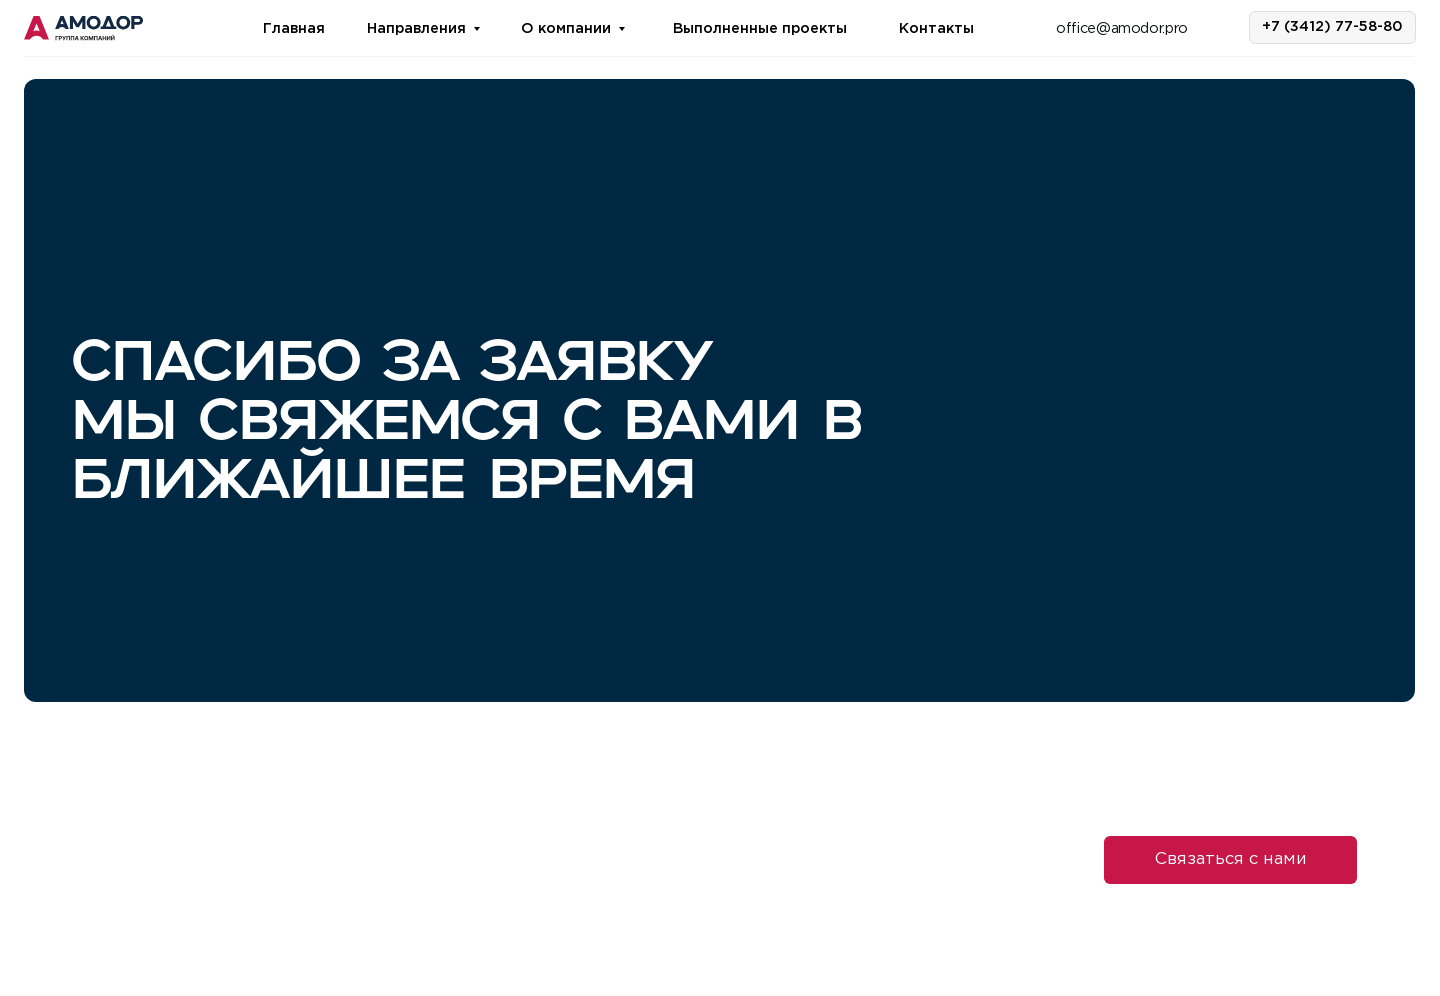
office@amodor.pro (1122, 28)
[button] (1230, 860)
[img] (83, 29)
